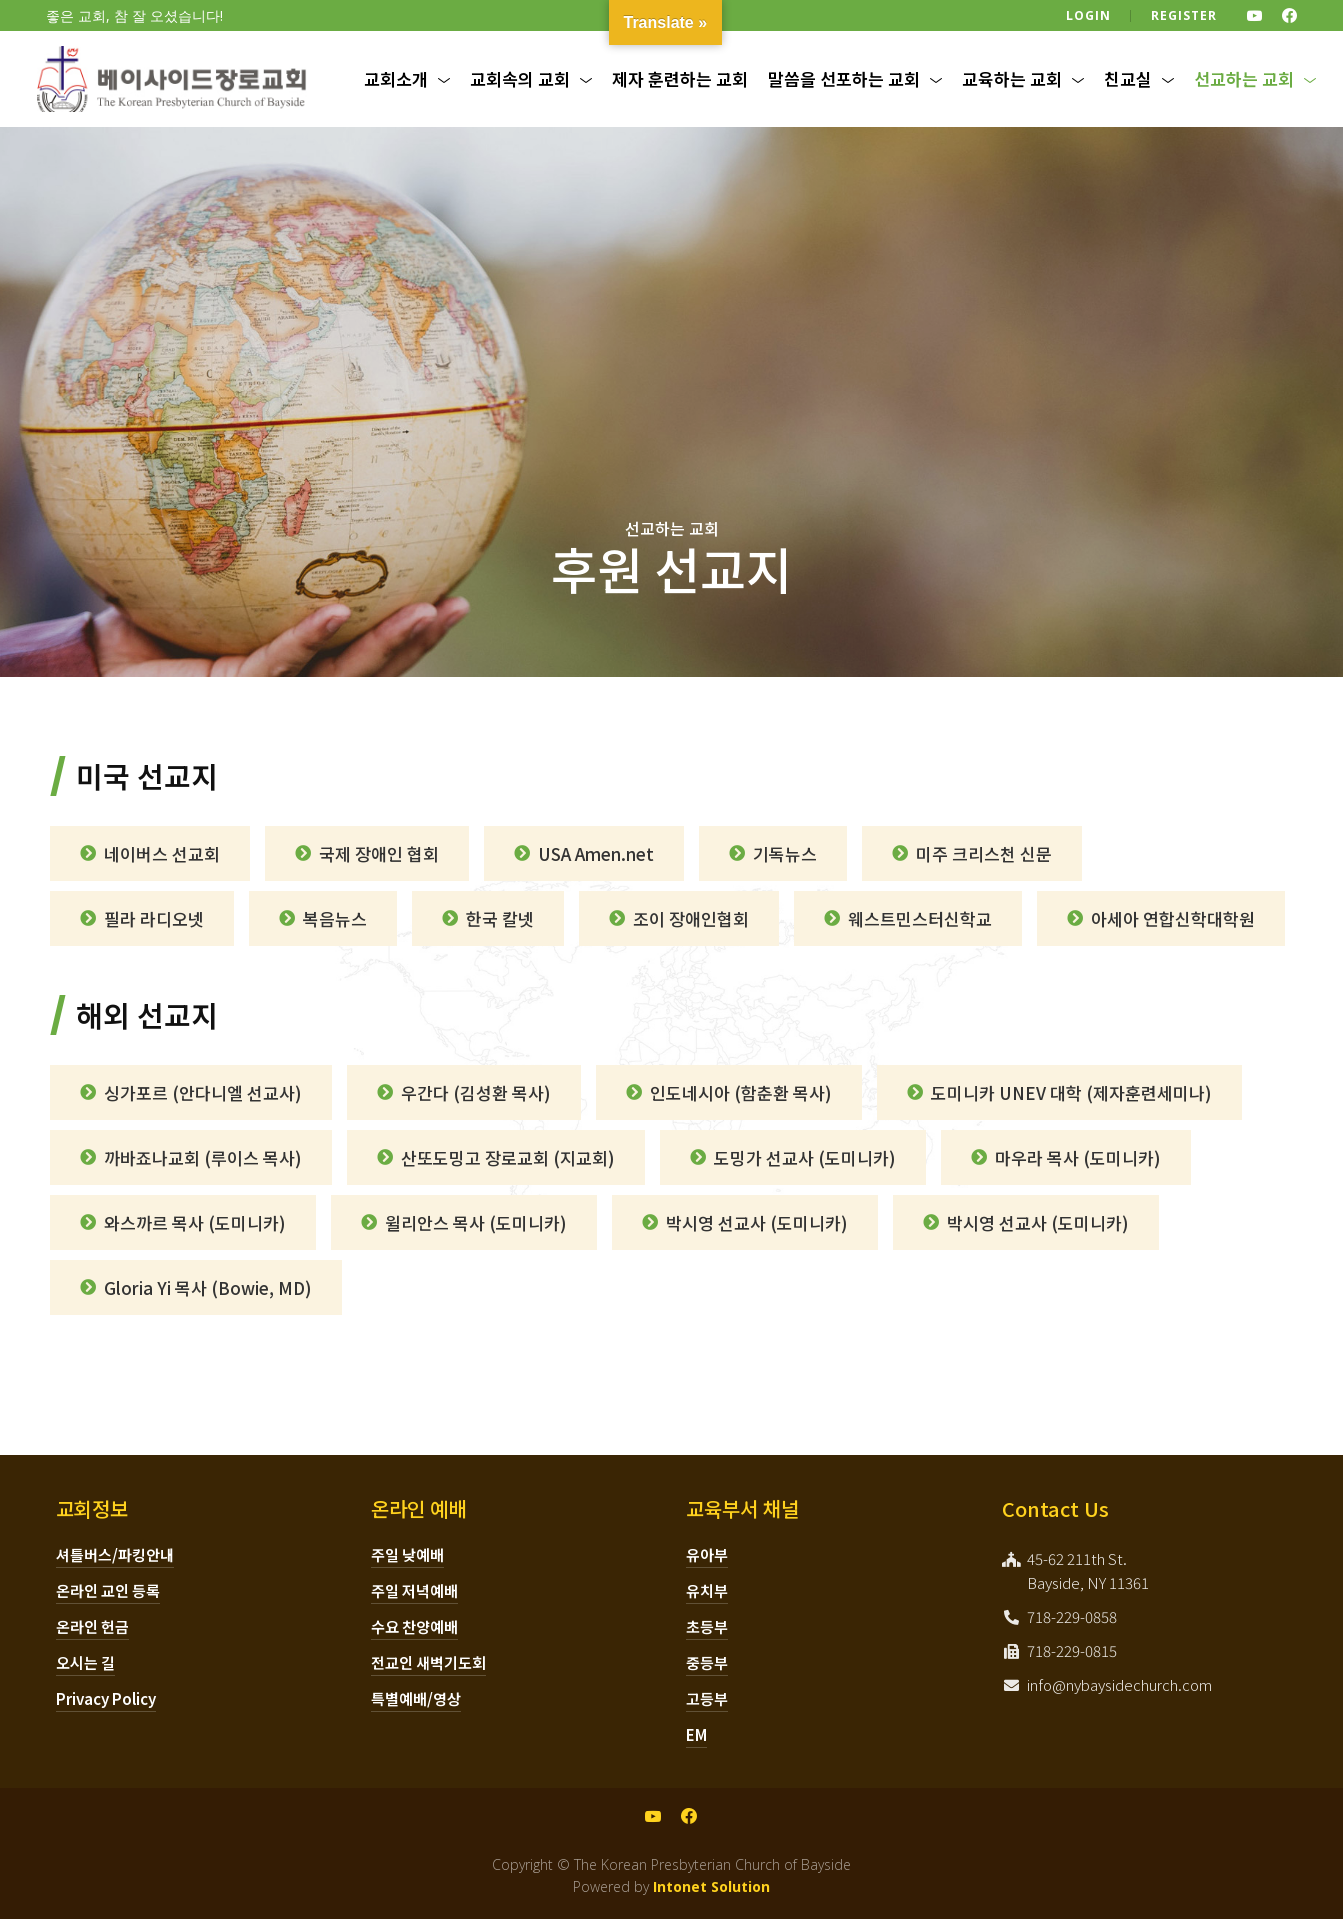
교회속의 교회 (520, 78)
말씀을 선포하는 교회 (844, 78)
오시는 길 (85, 1662)
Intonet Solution (711, 1886)
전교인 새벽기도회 (428, 1662)
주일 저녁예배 (414, 1590)
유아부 (707, 1554)
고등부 (707, 1698)
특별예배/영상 (416, 1698)
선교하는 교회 (1244, 78)
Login (1088, 15)
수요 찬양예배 (414, 1626)
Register (1184, 15)
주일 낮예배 (407, 1554)
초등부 (707, 1626)
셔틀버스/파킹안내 (115, 1554)
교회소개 (396, 78)
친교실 (1128, 78)
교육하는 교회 (1012, 78)
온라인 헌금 (92, 1626)
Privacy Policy (106, 1698)
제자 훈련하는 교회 (680, 78)
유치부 (707, 1590)
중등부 (707, 1662)
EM (696, 1734)
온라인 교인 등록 (108, 1590)
